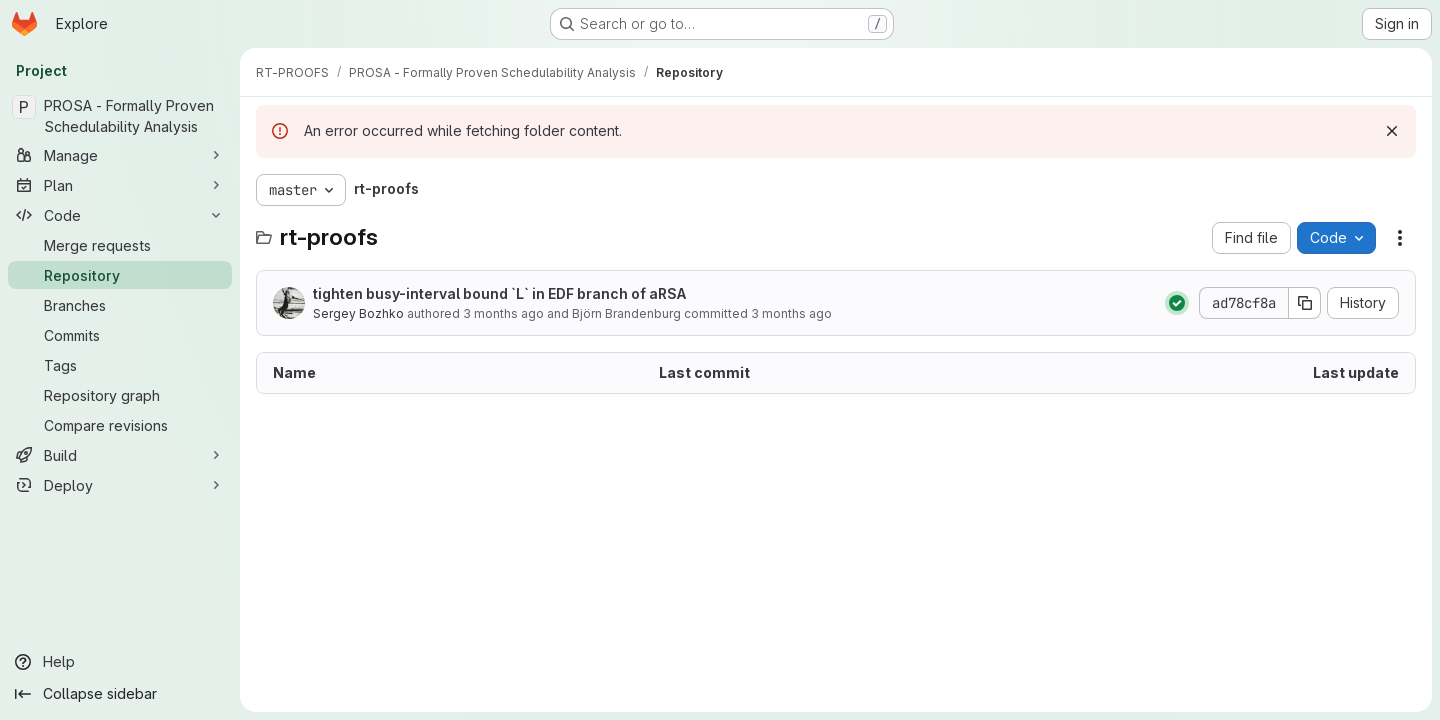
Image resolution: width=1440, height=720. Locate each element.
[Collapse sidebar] (120, 694)
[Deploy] (120, 485)
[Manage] (120, 155)
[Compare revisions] (120, 425)
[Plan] (120, 185)
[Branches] (120, 305)
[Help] (120, 662)
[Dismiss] (1392, 131)
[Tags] (120, 365)
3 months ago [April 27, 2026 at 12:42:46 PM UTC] (503, 313)
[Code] (120, 215)
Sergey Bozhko (358, 313)
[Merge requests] (120, 245)
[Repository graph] (120, 395)
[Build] (120, 455)
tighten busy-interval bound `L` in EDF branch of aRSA (499, 293)
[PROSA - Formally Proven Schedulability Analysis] (120, 116)
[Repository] (120, 275)
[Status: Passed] (1177, 303)
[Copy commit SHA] (1305, 303)
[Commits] (120, 335)
